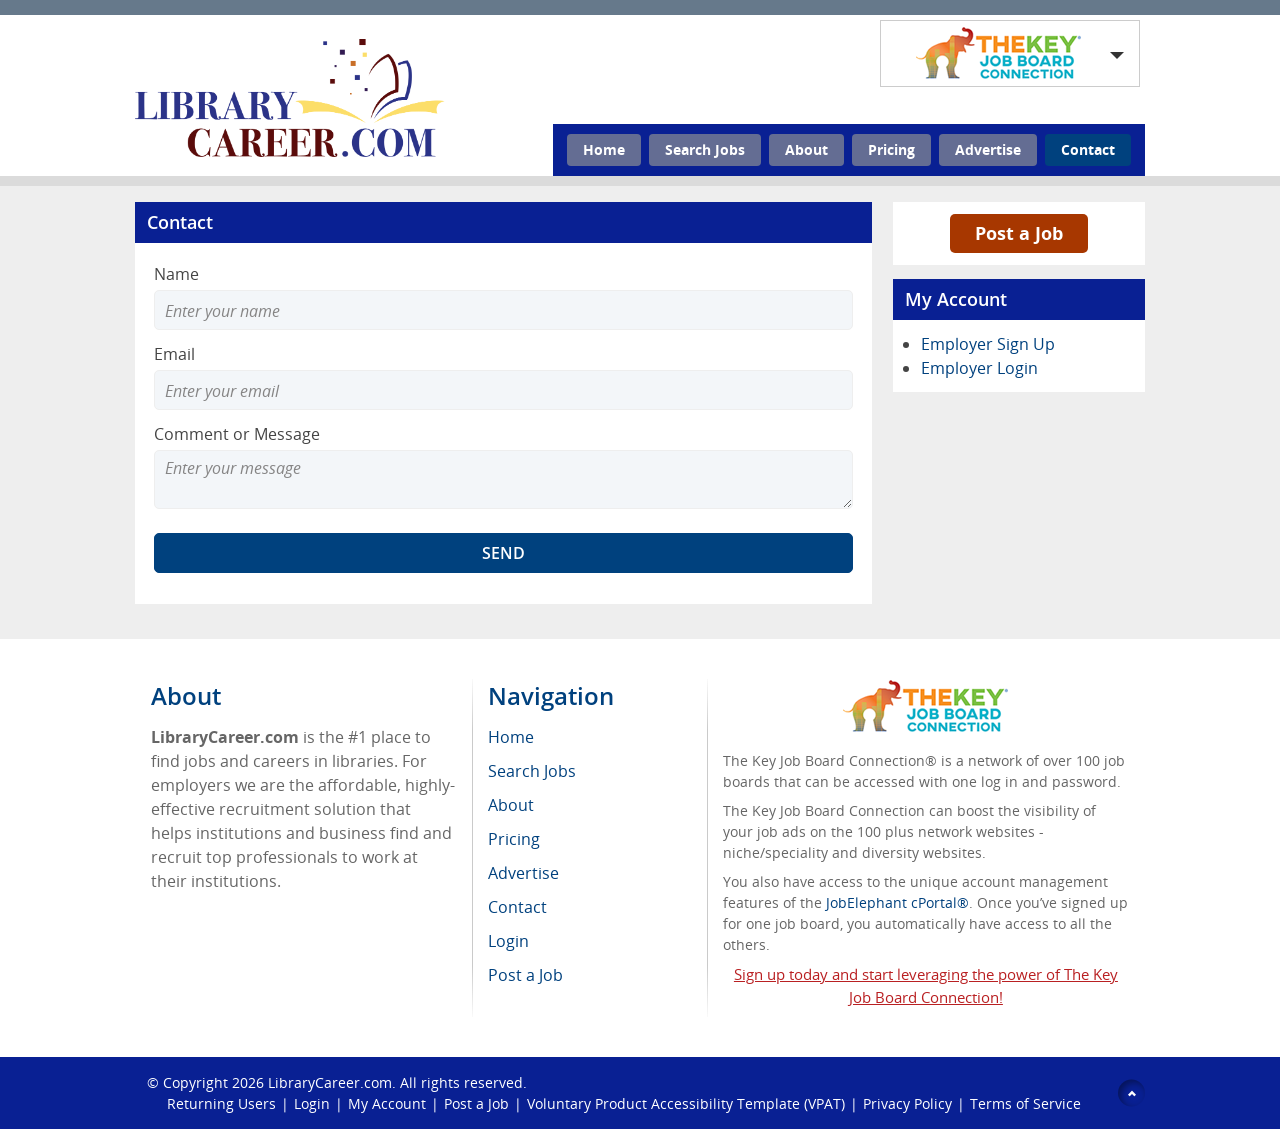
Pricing (891, 149)
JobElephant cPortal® (897, 902)
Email (174, 354)
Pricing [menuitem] (514, 839)
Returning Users (221, 1103)
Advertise (988, 149)
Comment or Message (237, 434)
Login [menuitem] (508, 941)
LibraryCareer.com (330, 1082)
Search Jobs (705, 149)
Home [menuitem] (511, 737)
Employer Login (979, 368)
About (806, 149)
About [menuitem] (511, 805)
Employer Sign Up (988, 344)
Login (312, 1103)
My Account (387, 1103)
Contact (1088, 149)
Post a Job (1019, 233)
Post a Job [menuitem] (525, 975)
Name (176, 274)
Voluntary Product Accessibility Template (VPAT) (686, 1103)
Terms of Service (1025, 1103)
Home (604, 149)
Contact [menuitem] (517, 907)
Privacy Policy (907, 1103)
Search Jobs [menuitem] (532, 771)
